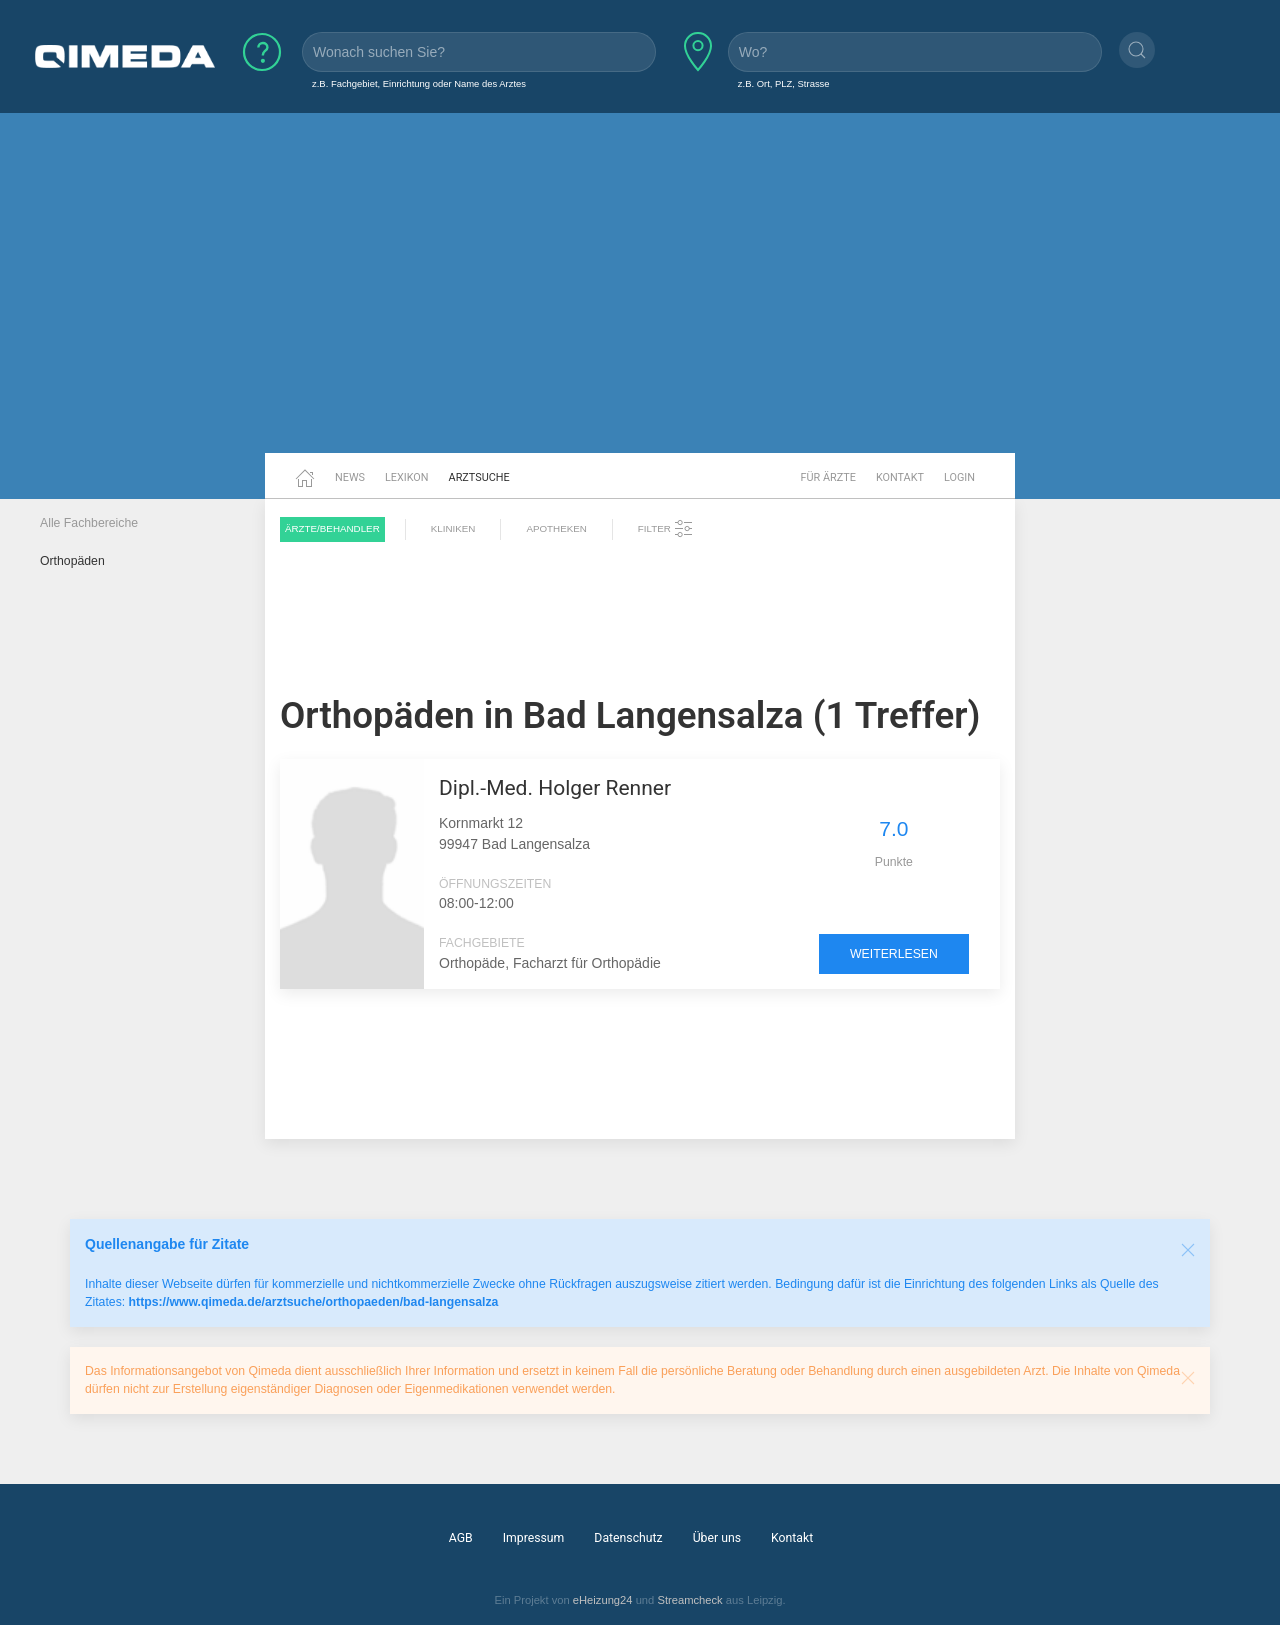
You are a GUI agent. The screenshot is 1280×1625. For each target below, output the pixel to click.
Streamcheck (689, 1600)
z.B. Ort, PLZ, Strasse (784, 83)
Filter (666, 529)
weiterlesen (894, 954)
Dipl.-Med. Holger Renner (555, 788)
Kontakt (900, 477)
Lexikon (407, 477)
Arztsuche (479, 477)
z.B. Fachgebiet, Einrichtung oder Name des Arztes (419, 83)
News (350, 477)
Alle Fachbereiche (89, 523)
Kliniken (453, 528)
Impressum (534, 1538)
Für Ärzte (828, 477)
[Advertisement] (640, 298)
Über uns (717, 1538)
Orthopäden (72, 561)
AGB (461, 1538)
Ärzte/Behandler (332, 528)
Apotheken (556, 528)
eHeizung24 (603, 1600)
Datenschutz (628, 1538)
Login (959, 477)
